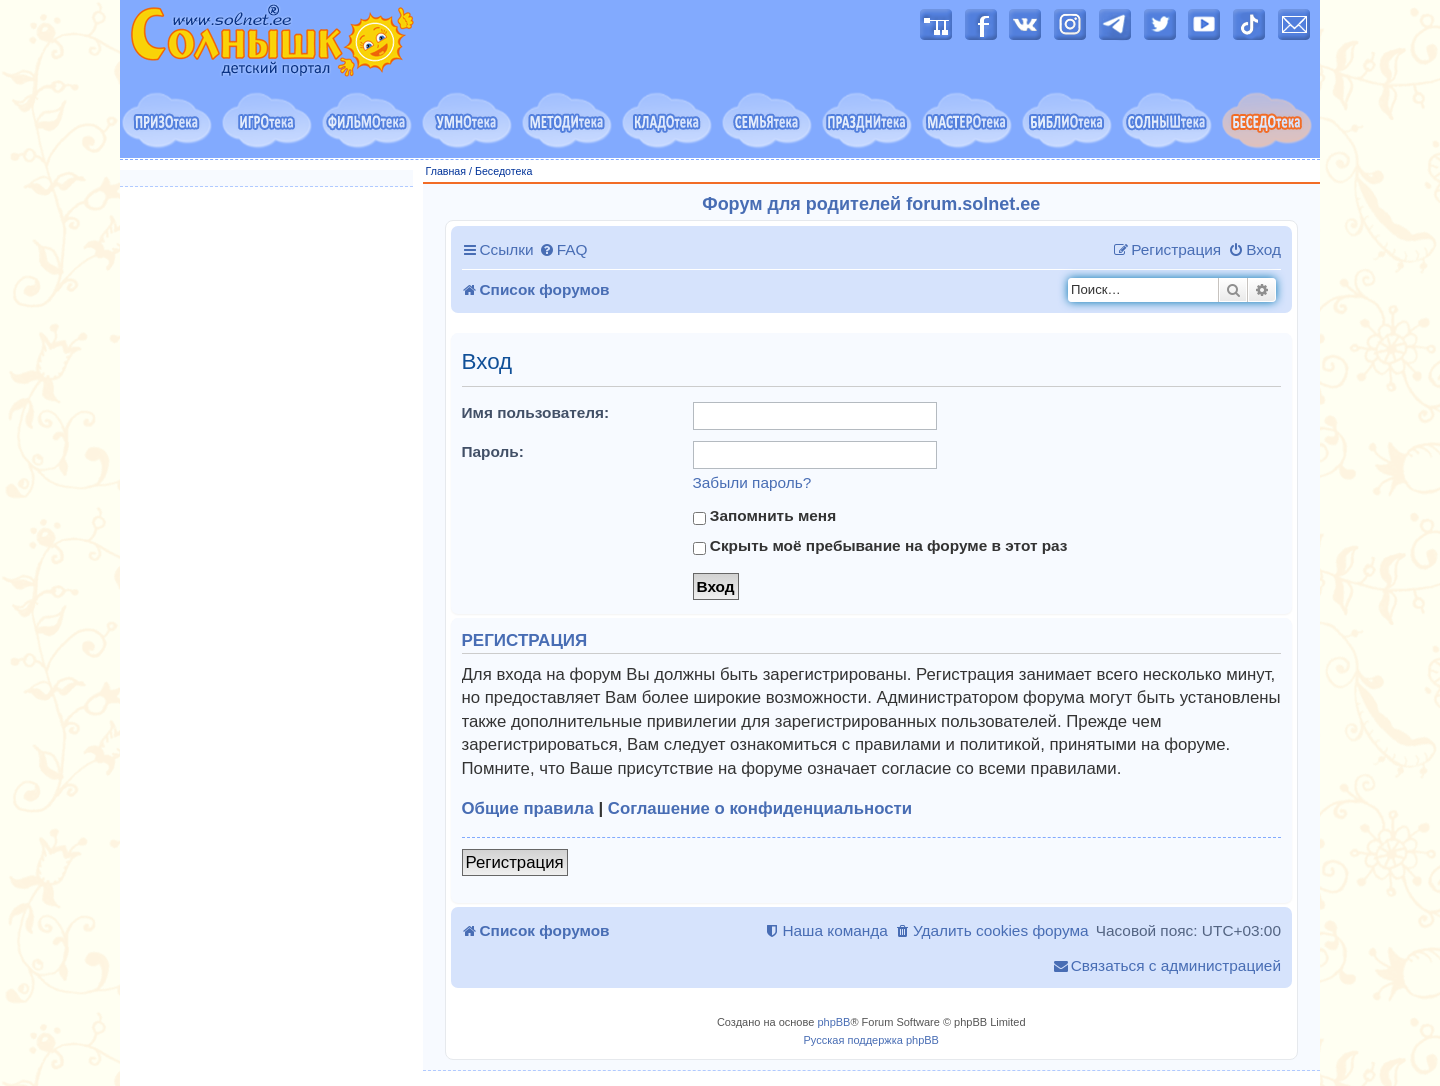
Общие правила (528, 808)
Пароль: (493, 451)
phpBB (833, 1022)
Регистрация (515, 862)
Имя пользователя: (536, 412)
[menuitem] (563, 250)
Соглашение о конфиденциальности (760, 808)
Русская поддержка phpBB (871, 1040)
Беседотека (503, 171)
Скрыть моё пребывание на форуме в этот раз (880, 546)
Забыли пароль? (752, 482)
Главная (446, 171)
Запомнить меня (765, 516)
